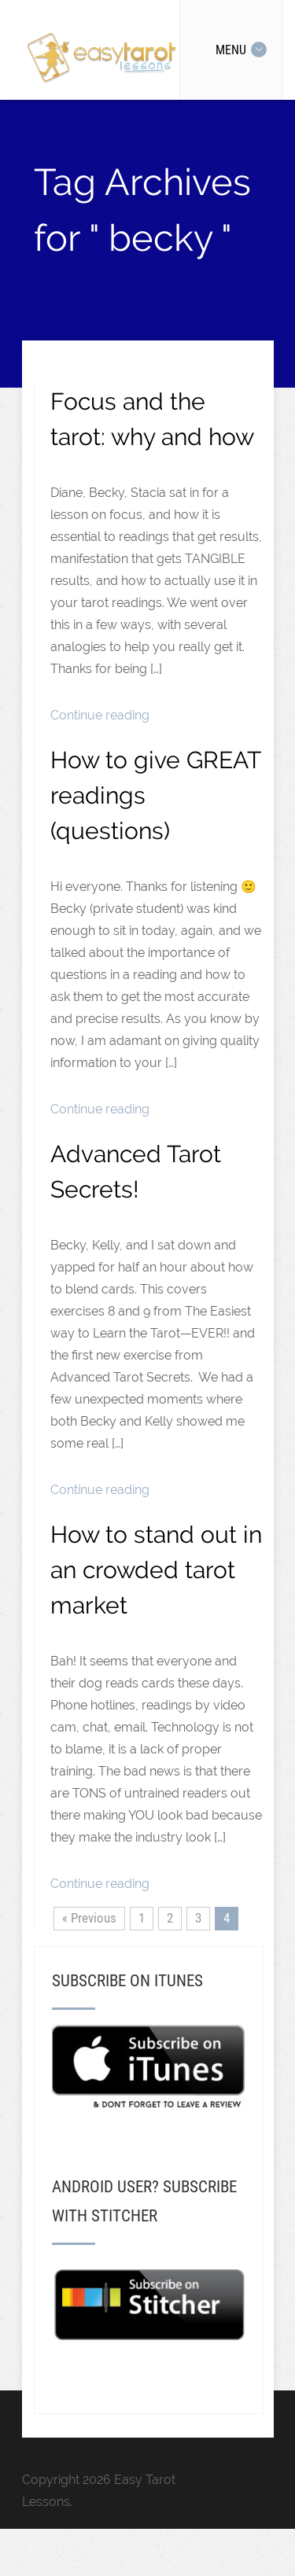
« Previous (89, 1918)
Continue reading (99, 715)
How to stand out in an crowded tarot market (156, 1570)
